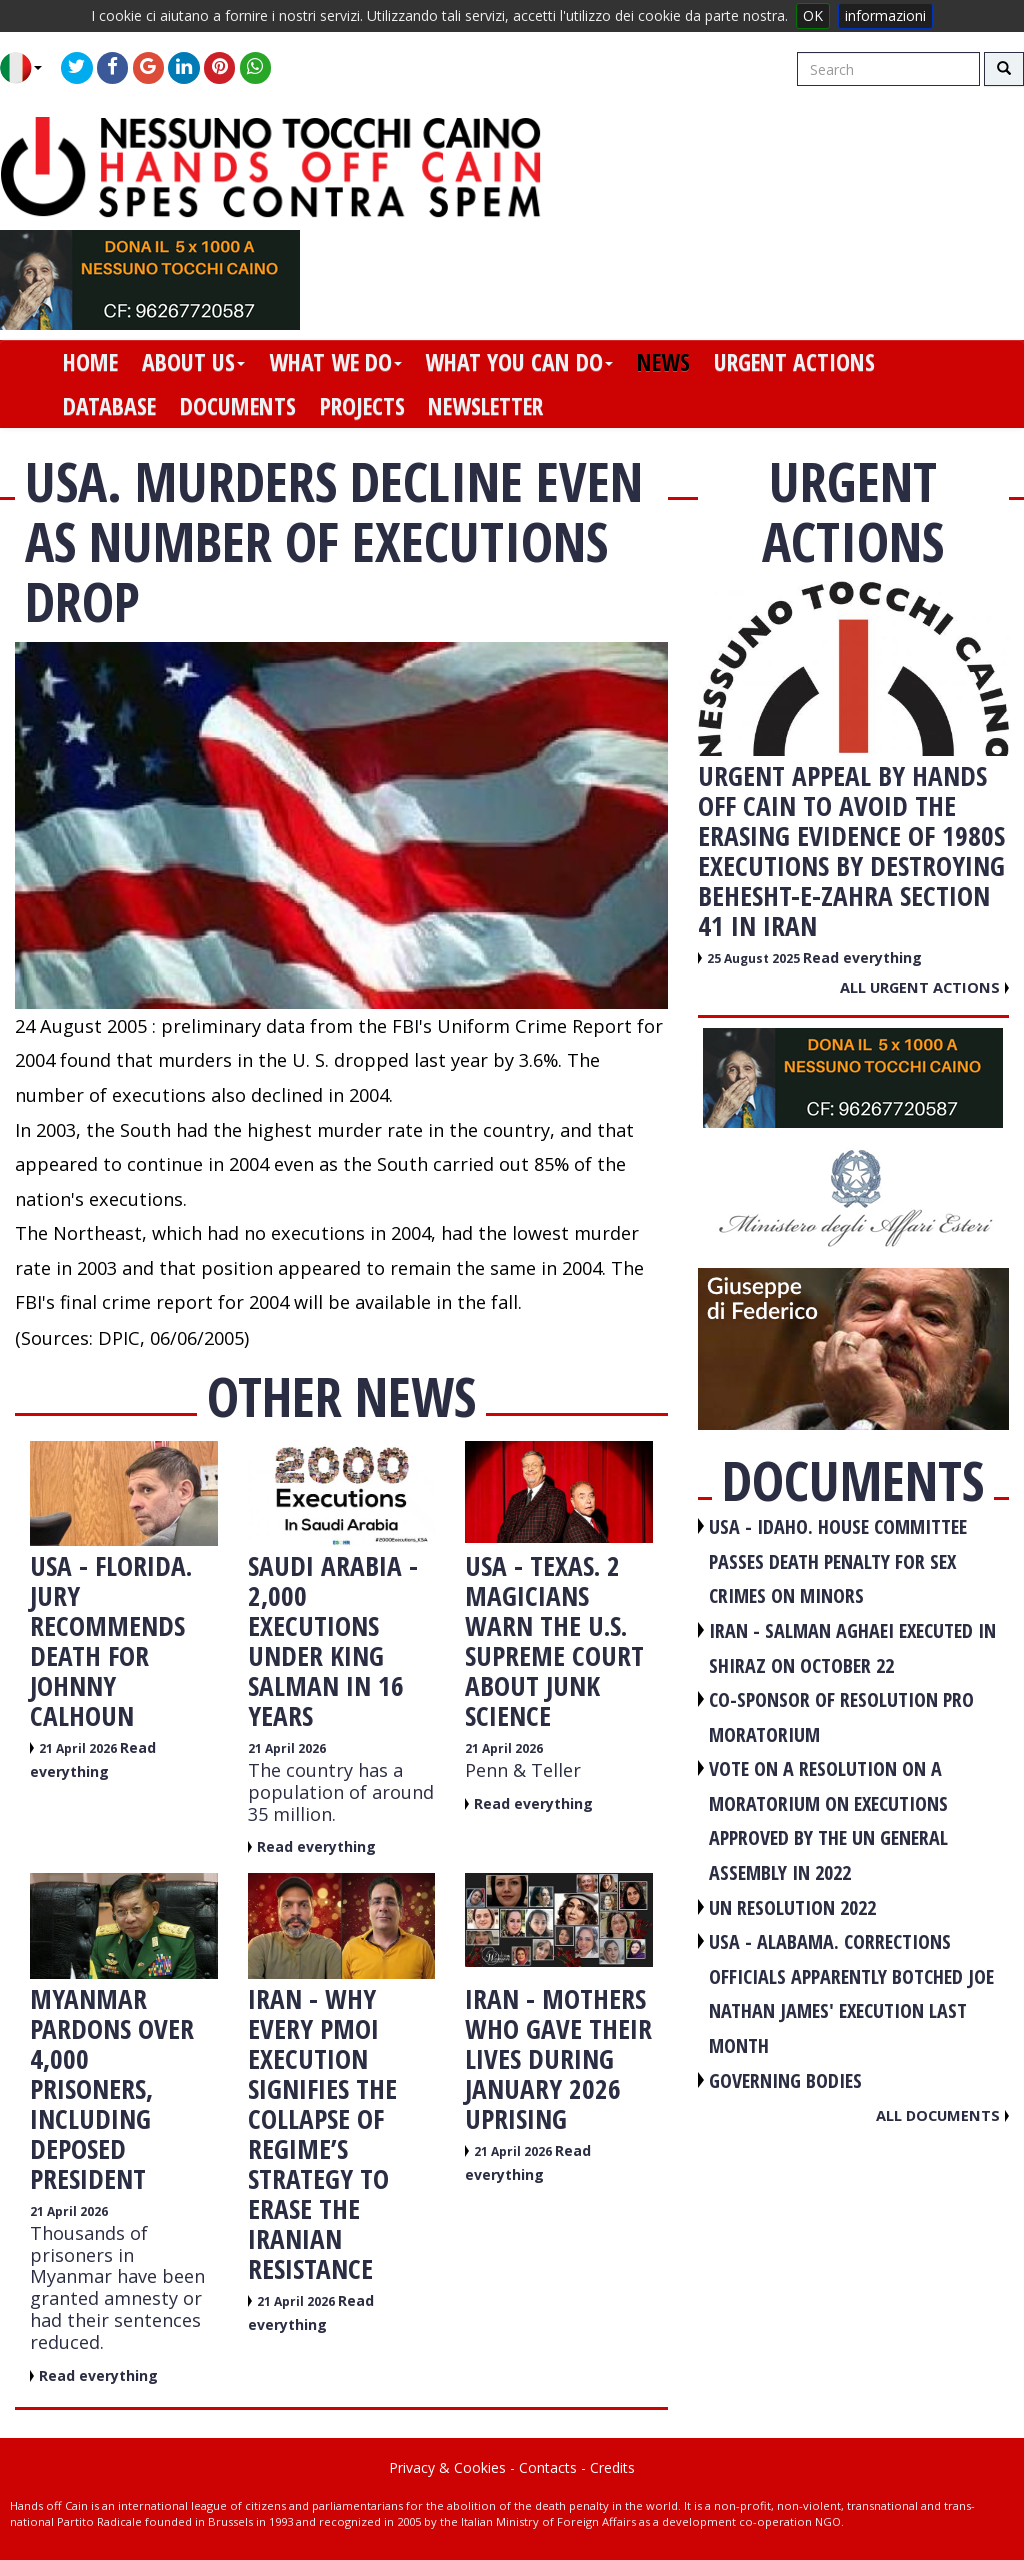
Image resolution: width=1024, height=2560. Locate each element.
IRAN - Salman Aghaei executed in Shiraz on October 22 (852, 1648)
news (663, 362)
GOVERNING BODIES (785, 2080)
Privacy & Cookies (447, 2467)
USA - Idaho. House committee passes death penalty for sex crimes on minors (838, 1561)
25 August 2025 (755, 958)
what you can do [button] (519, 362)
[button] (28, 68)
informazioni (885, 15)
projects (362, 406)
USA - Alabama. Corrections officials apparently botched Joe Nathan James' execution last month (851, 1993)
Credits (612, 2467)
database (109, 406)
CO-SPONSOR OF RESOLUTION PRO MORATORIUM (841, 1717)
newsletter (485, 406)
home (90, 362)
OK (813, 15)
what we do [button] (335, 362)
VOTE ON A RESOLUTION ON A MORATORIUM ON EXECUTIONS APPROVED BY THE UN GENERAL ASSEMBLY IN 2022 (828, 1820)
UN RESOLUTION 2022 (792, 1907)
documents (238, 406)
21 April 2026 (79, 1748)
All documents (942, 2115)
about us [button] (193, 362)
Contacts (548, 2467)
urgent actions (794, 362)
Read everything (316, 1846)
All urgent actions (924, 987)
